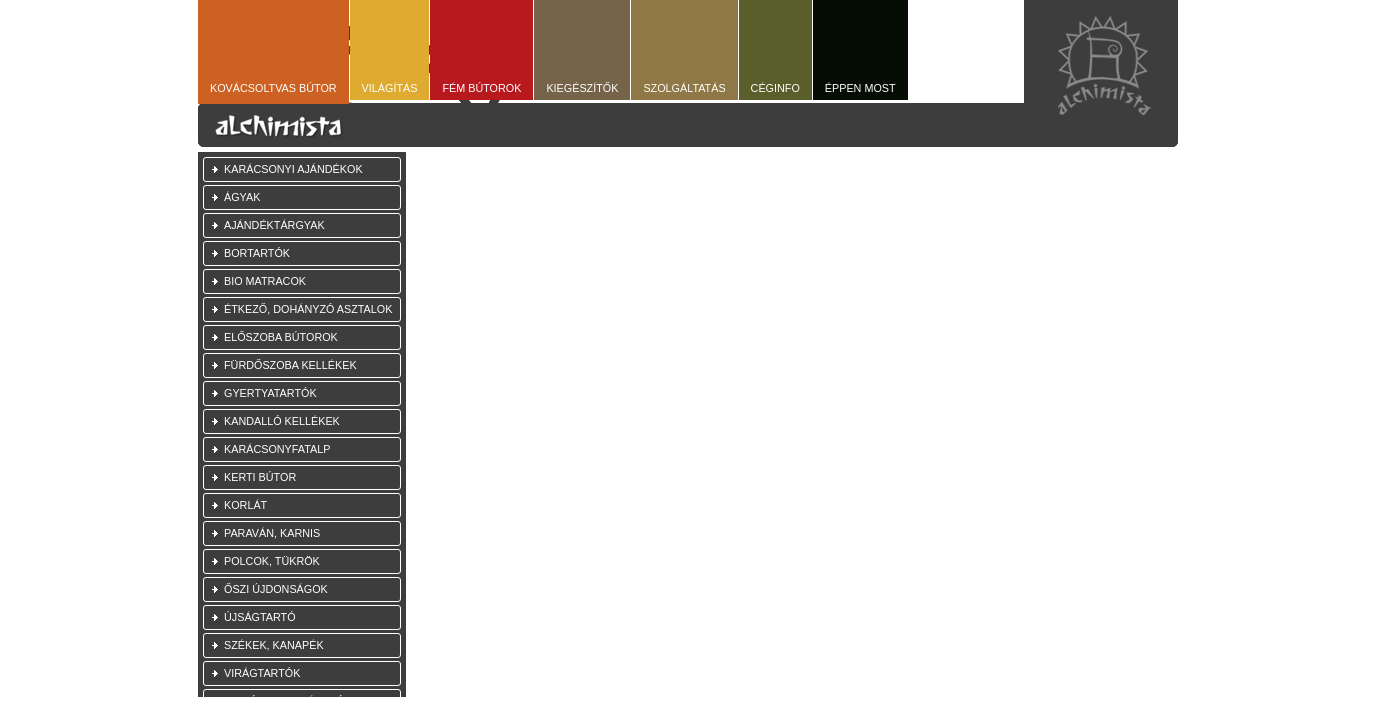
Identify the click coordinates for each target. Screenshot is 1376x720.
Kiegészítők (582, 88)
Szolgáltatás (684, 88)
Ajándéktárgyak (274, 225)
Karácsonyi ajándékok (293, 169)
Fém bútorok (481, 88)
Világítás (390, 88)
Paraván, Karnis (272, 533)
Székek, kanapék (274, 645)
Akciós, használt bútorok (303, 701)
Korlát (245, 505)
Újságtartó (260, 617)
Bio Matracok (265, 281)
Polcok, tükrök (272, 561)
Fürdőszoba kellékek (290, 365)
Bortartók (257, 253)
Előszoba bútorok (281, 337)
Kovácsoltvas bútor (273, 88)
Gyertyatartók (270, 393)
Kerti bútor (260, 477)
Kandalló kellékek (282, 421)
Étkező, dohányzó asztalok (308, 309)
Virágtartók (262, 673)
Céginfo (775, 88)
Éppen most (860, 88)
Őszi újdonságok (276, 589)
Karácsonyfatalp (277, 449)
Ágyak (242, 197)
